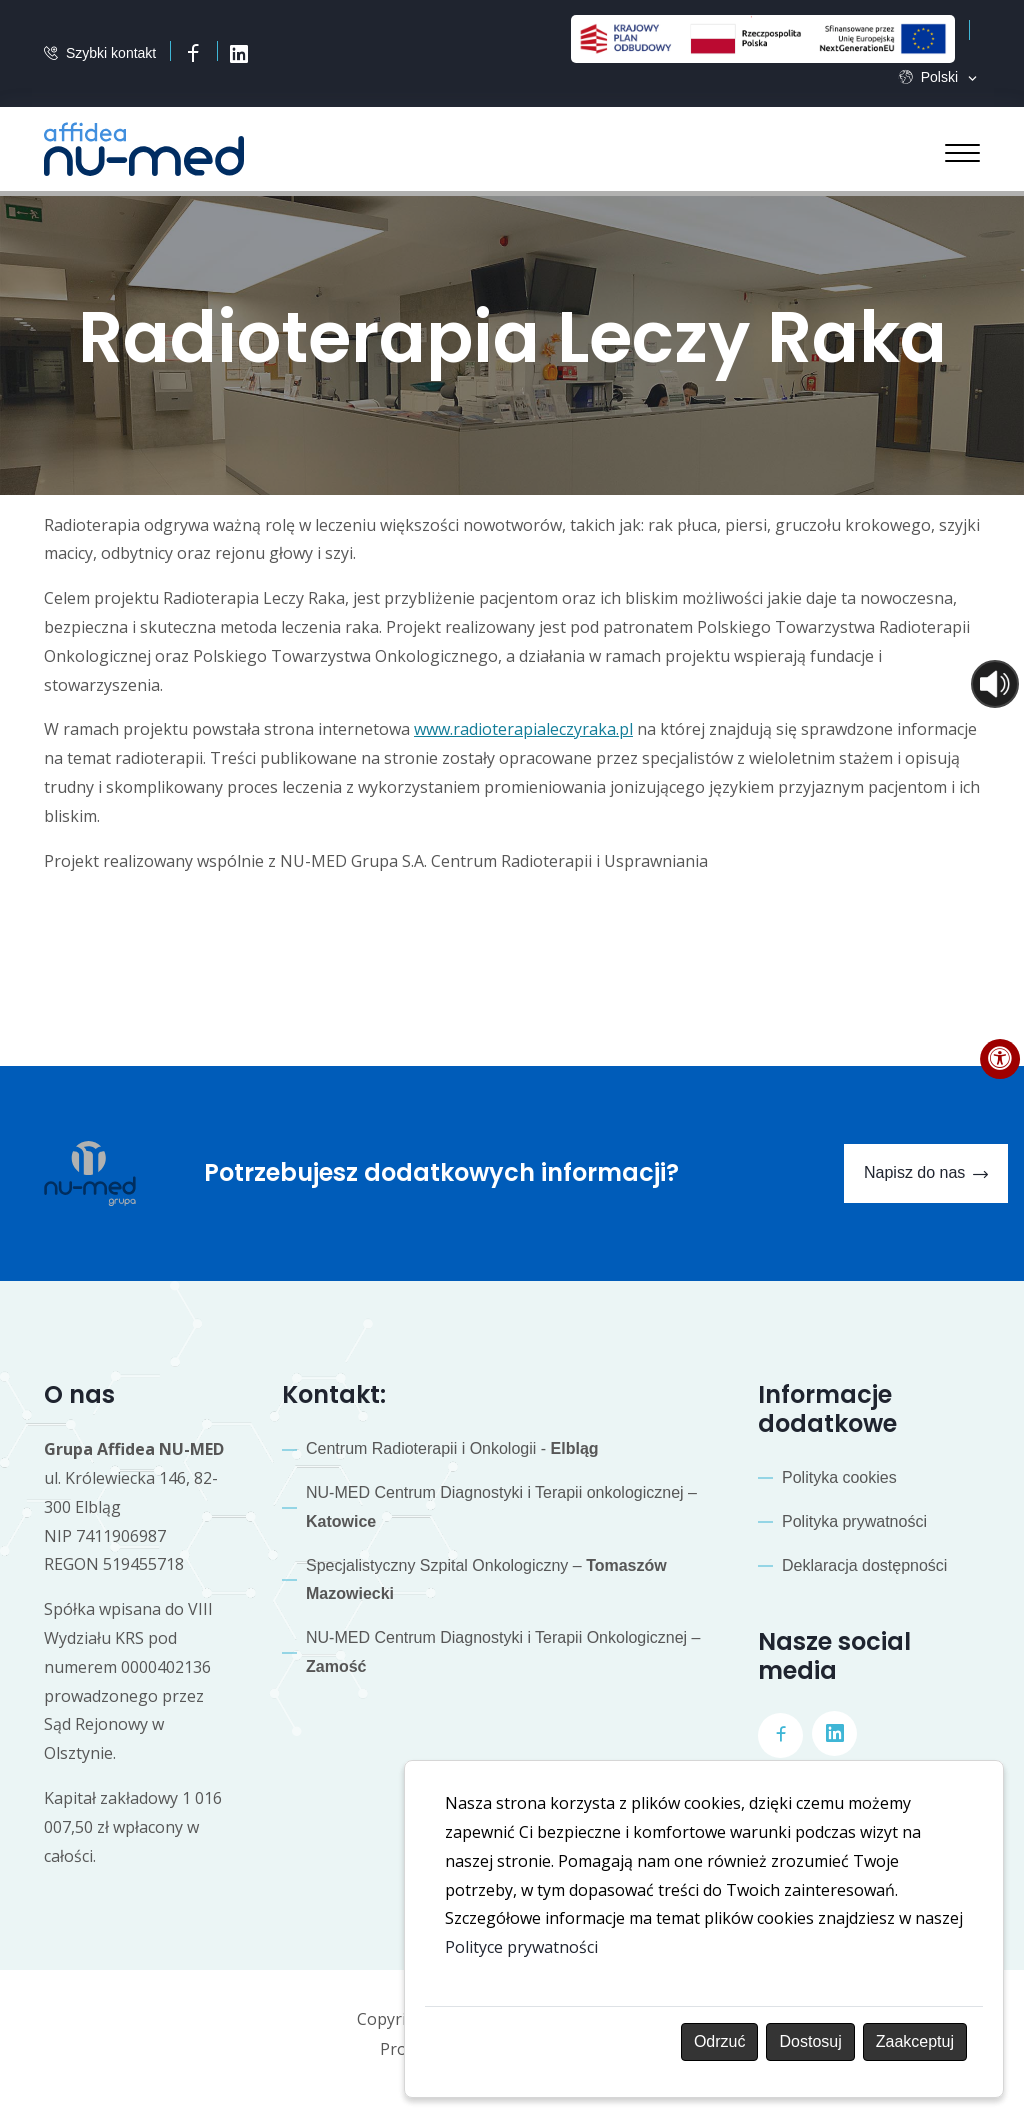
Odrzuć (720, 2041)
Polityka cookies (839, 1477)
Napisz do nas (926, 1174)
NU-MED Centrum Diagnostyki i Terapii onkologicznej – (501, 1507)
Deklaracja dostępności (864, 1565)
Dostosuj (810, 2041)
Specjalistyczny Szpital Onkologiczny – (486, 1580)
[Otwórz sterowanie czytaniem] (995, 684)
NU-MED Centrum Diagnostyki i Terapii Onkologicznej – (503, 1652)
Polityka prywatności (854, 1521)
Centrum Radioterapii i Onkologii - (452, 1448)
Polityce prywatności (521, 1947)
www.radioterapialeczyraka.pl (523, 729)
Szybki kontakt (111, 53)
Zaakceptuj (915, 2041)
